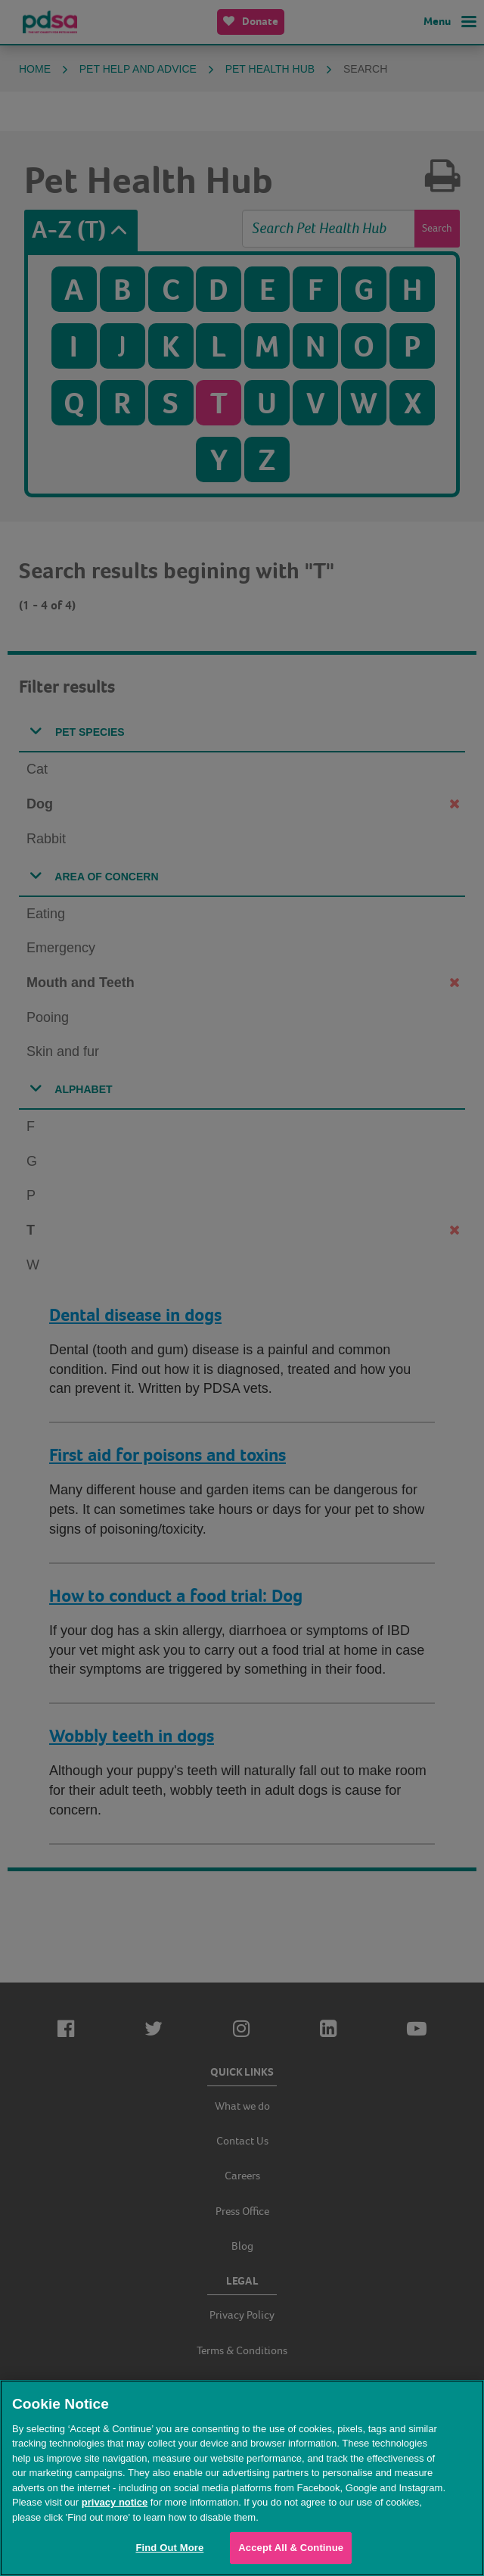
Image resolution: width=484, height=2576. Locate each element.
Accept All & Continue (290, 2547)
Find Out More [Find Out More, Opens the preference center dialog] (169, 2547)
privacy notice (114, 2502)
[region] (242, 2478)
